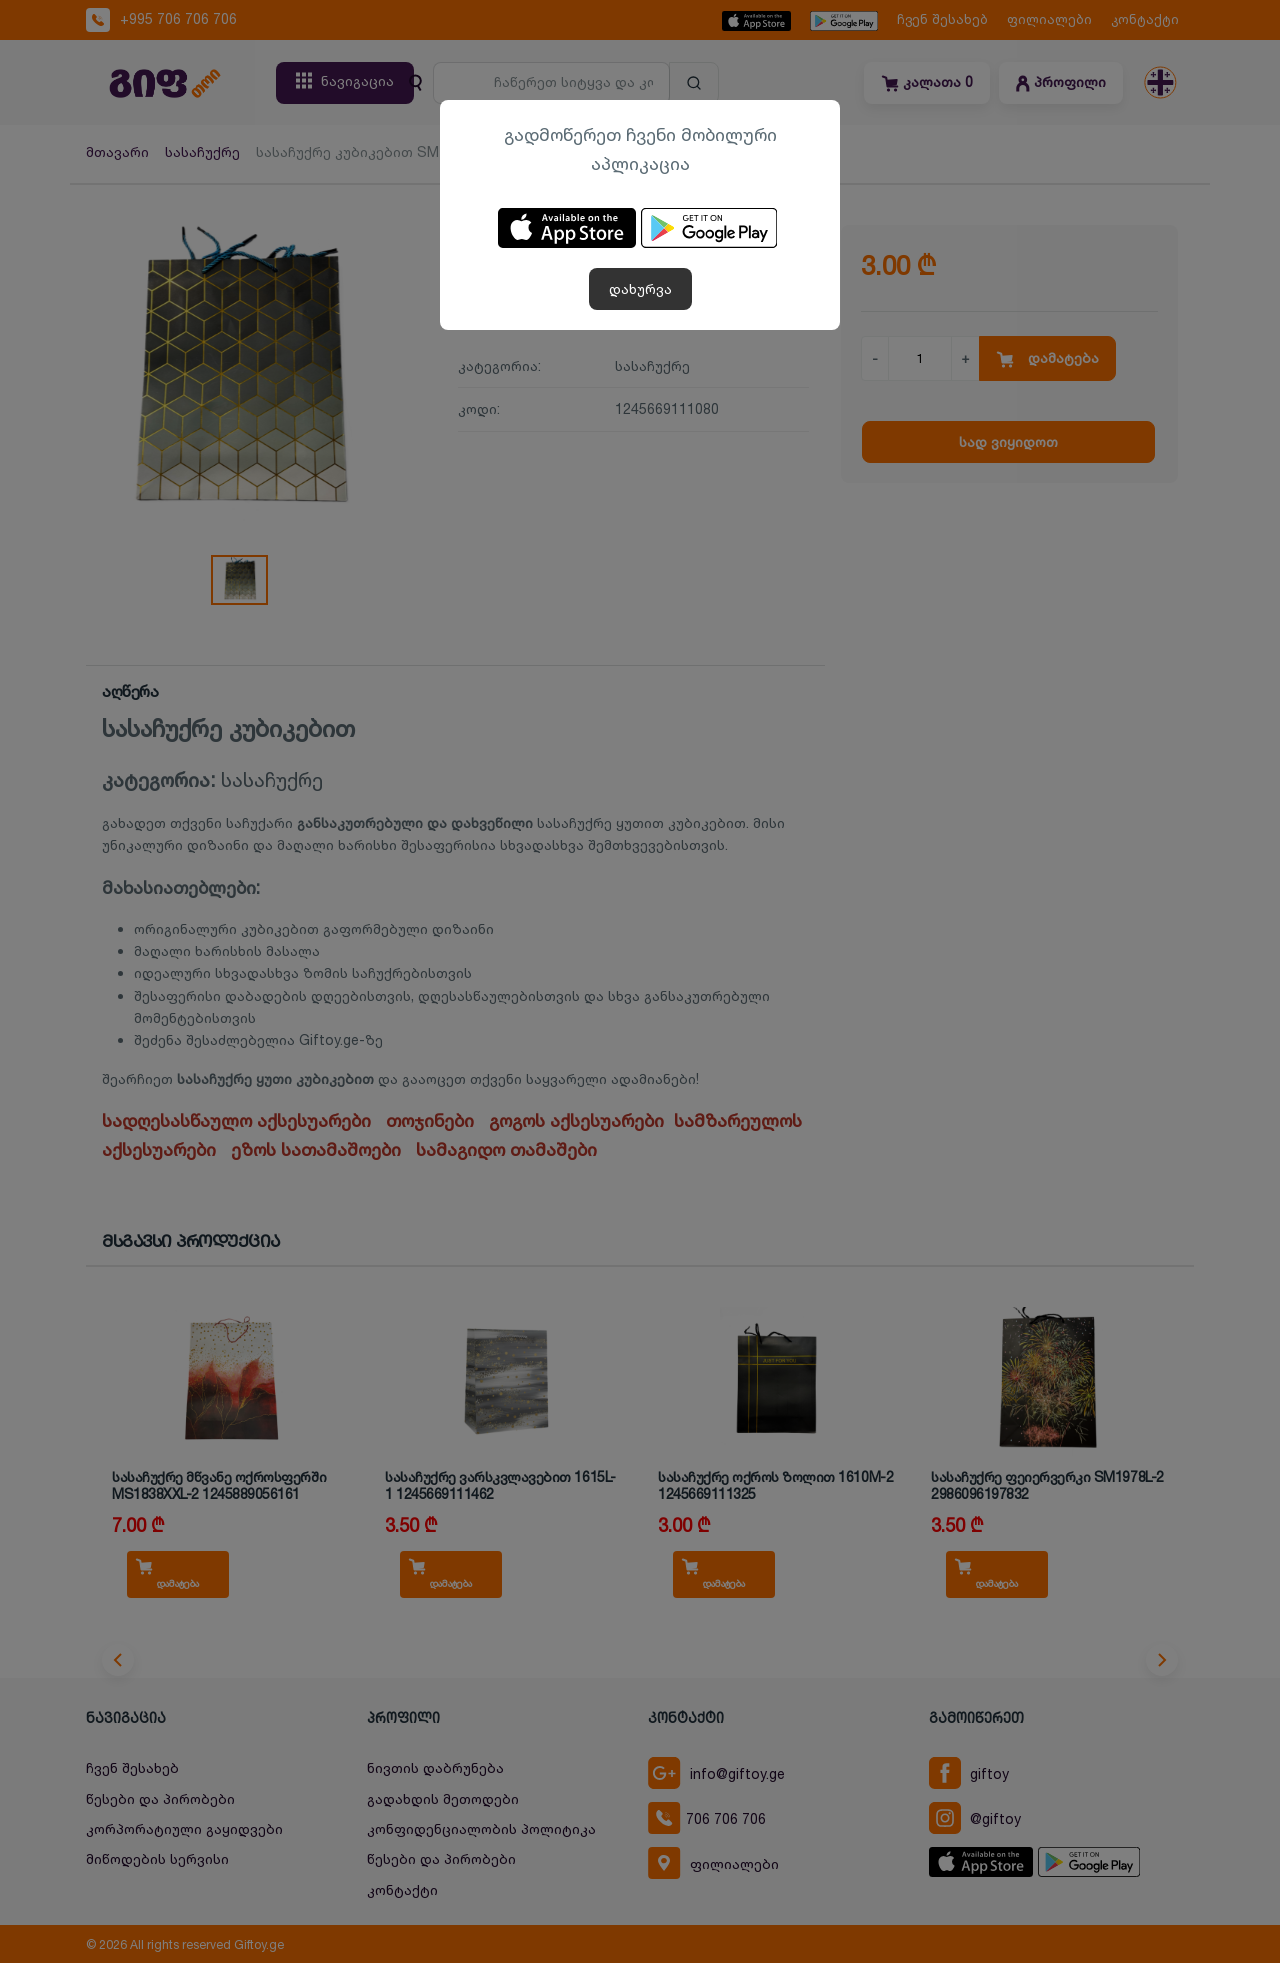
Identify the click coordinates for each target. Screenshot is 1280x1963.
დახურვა (640, 288)
